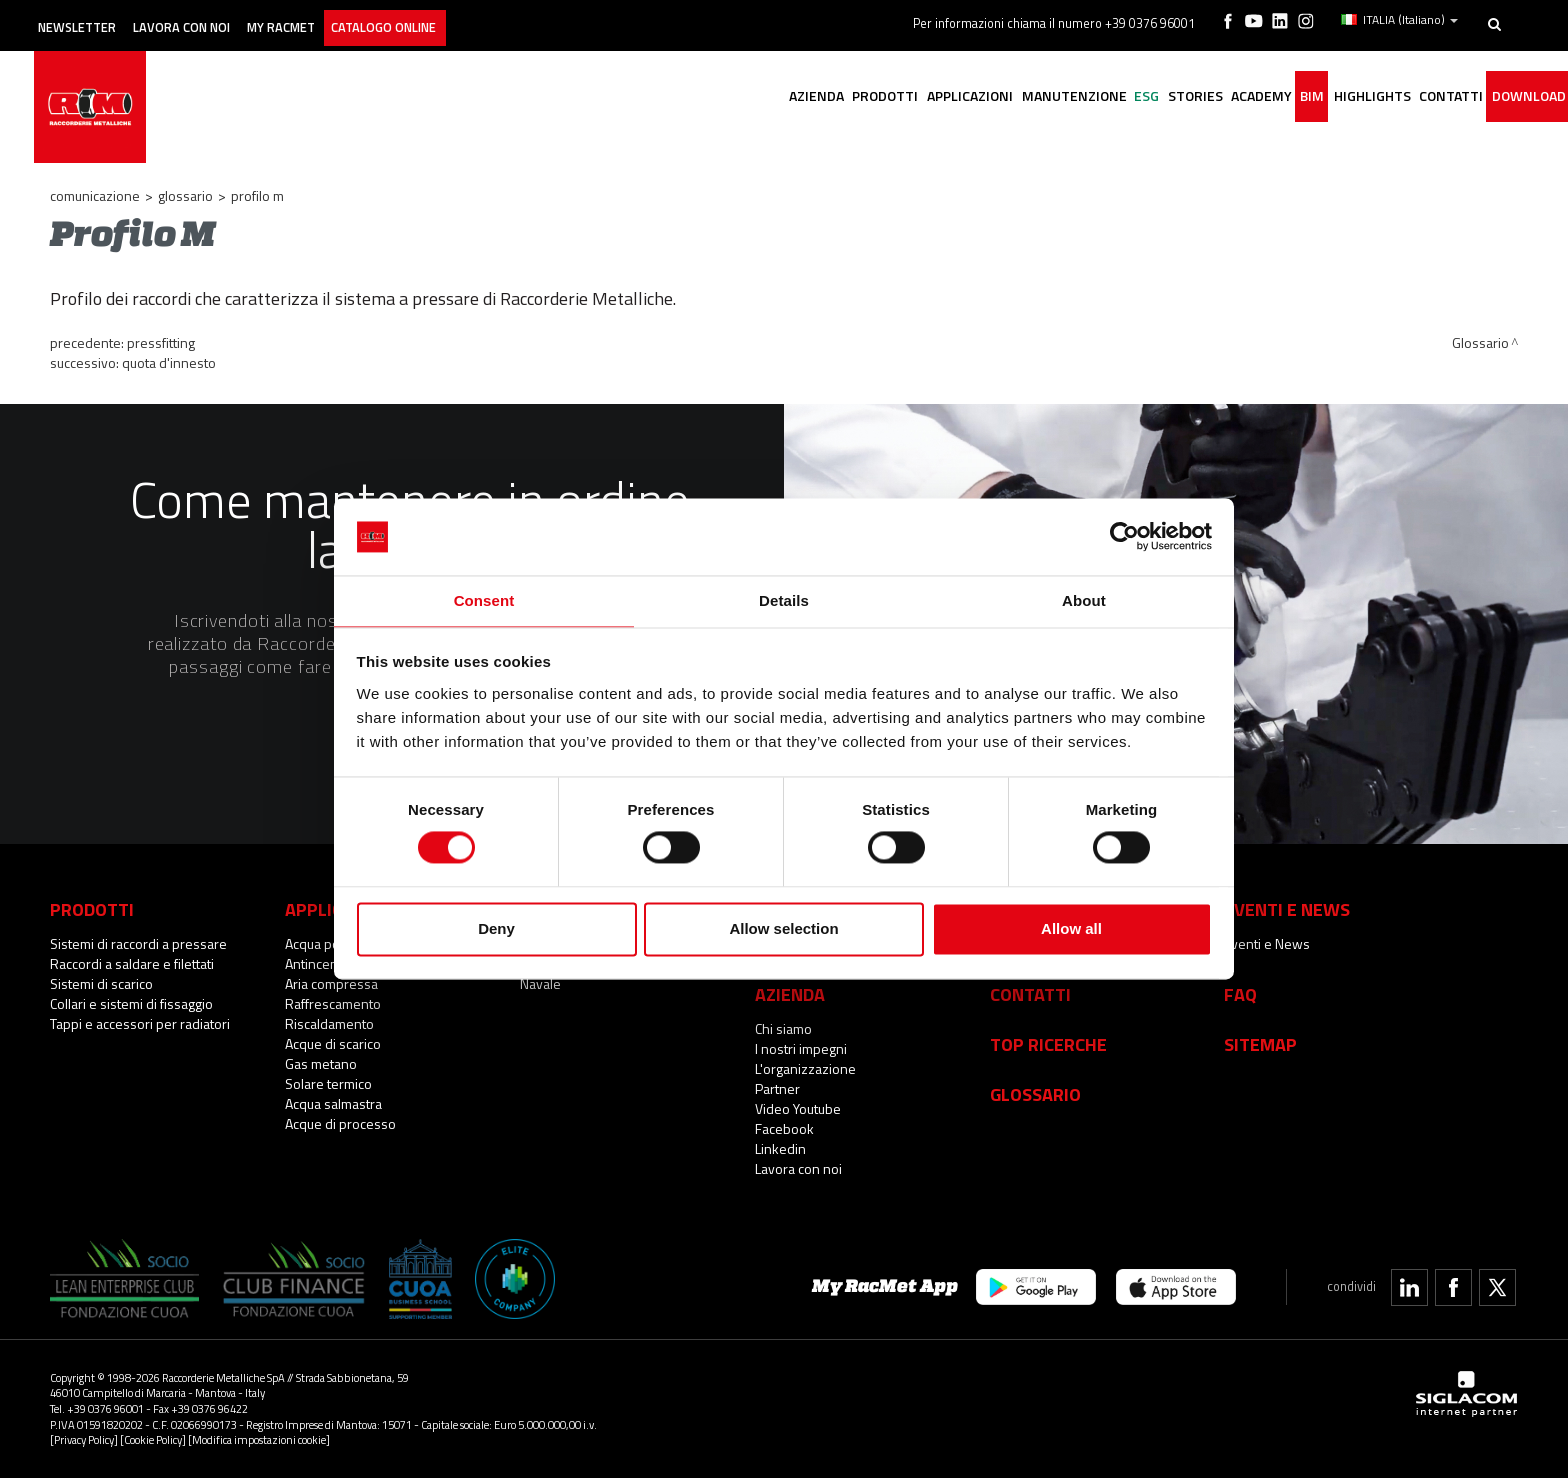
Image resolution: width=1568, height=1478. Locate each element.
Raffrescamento (333, 1003)
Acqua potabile (329, 943)
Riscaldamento (329, 1023)
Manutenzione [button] (985, 97)
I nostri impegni (801, 1048)
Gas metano (321, 1063)
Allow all (1071, 929)
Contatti (1030, 994)
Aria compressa (331, 983)
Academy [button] (1208, 97)
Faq (1240, 994)
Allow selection (783, 929)
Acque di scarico (333, 1043)
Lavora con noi (219, 17)
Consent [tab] (484, 599)
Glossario (185, 195)
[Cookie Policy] (153, 1439)
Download (1521, 97)
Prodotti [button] (774, 97)
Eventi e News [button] (1287, 909)
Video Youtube (798, 1108)
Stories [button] (1130, 97)
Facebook (784, 1128)
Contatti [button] (1432, 97)
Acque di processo (340, 1123)
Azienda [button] (693, 97)
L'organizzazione (805, 1068)
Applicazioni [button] (870, 97)
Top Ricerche (1048, 1044)
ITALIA (1402, 18)
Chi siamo (783, 1028)
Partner (777, 1088)
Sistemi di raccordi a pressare (138, 943)
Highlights (1341, 97)
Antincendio (321, 963)
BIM (1271, 97)
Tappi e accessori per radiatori (140, 1023)
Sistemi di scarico (101, 983)
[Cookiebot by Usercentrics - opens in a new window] (1124, 536)
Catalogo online (459, 17)
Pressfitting (161, 342)
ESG (1070, 97)
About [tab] (1084, 599)
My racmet (336, 17)
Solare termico (328, 1083)
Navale (540, 983)
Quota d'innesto (169, 362)
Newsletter (96, 17)
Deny (496, 929)
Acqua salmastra (333, 1103)
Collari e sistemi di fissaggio (131, 1003)
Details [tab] (784, 599)
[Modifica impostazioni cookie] (259, 1439)
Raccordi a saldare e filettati (132, 963)
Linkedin (780, 1148)
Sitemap (1260, 1044)
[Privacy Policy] (84, 1439)
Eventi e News (1267, 943)
